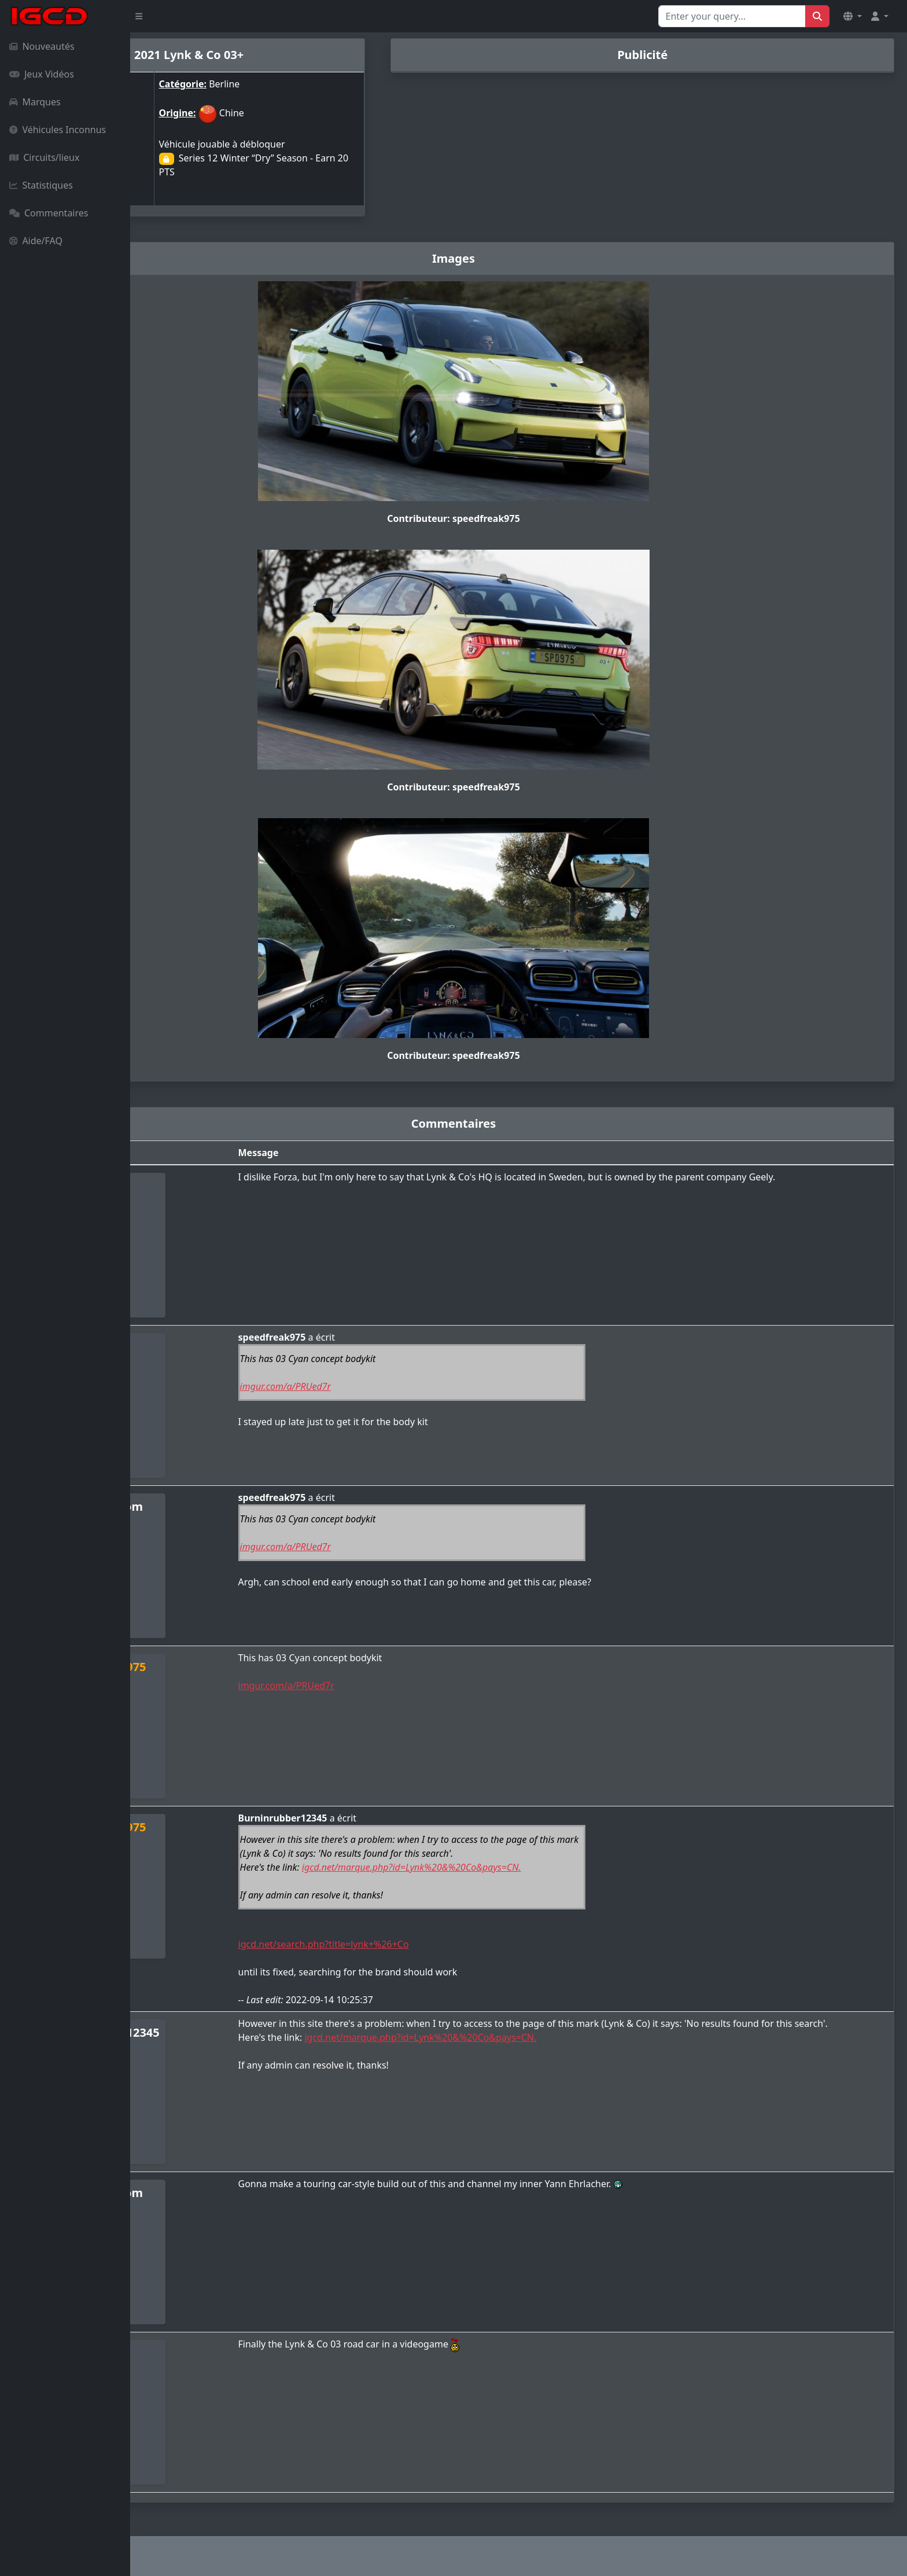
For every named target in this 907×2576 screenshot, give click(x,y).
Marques (35, 101)
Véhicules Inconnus (57, 129)
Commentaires (48, 213)
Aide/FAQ (35, 240)
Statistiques (41, 185)
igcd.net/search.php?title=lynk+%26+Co (420, 1944)
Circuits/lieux (44, 157)
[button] (853, 16)
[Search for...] (732, 16)
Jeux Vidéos (41, 74)
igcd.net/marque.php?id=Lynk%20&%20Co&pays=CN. (509, 1867)
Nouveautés (42, 46)
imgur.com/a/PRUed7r (382, 1386)
